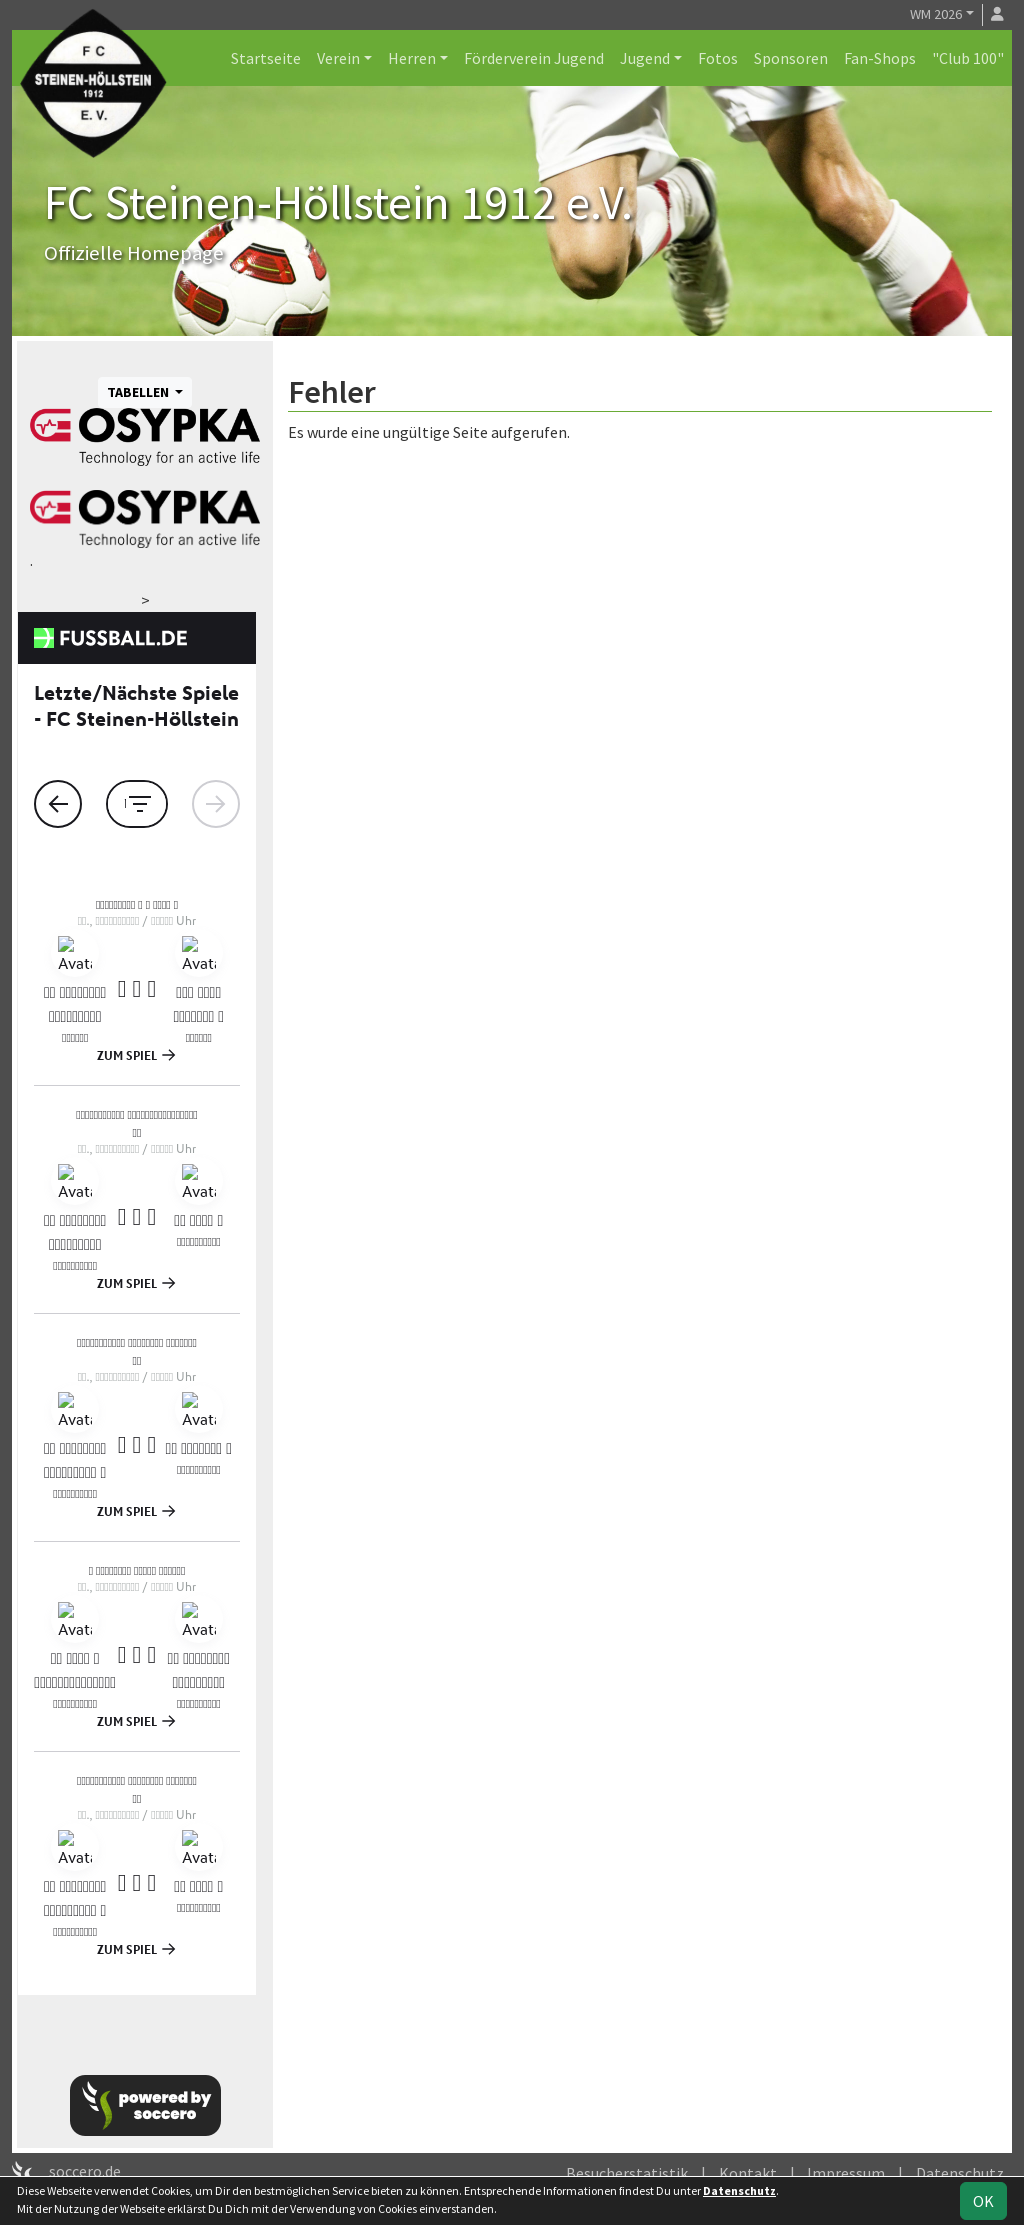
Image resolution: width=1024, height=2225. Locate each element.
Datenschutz (960, 2173)
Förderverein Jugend (534, 58)
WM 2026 (936, 14)
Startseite (266, 58)
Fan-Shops (880, 58)
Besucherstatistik (627, 2173)
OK (983, 2201)
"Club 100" (968, 58)
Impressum (846, 2173)
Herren (412, 58)
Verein (338, 58)
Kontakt (748, 2173)
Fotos (718, 58)
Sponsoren (791, 58)
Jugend (645, 58)
